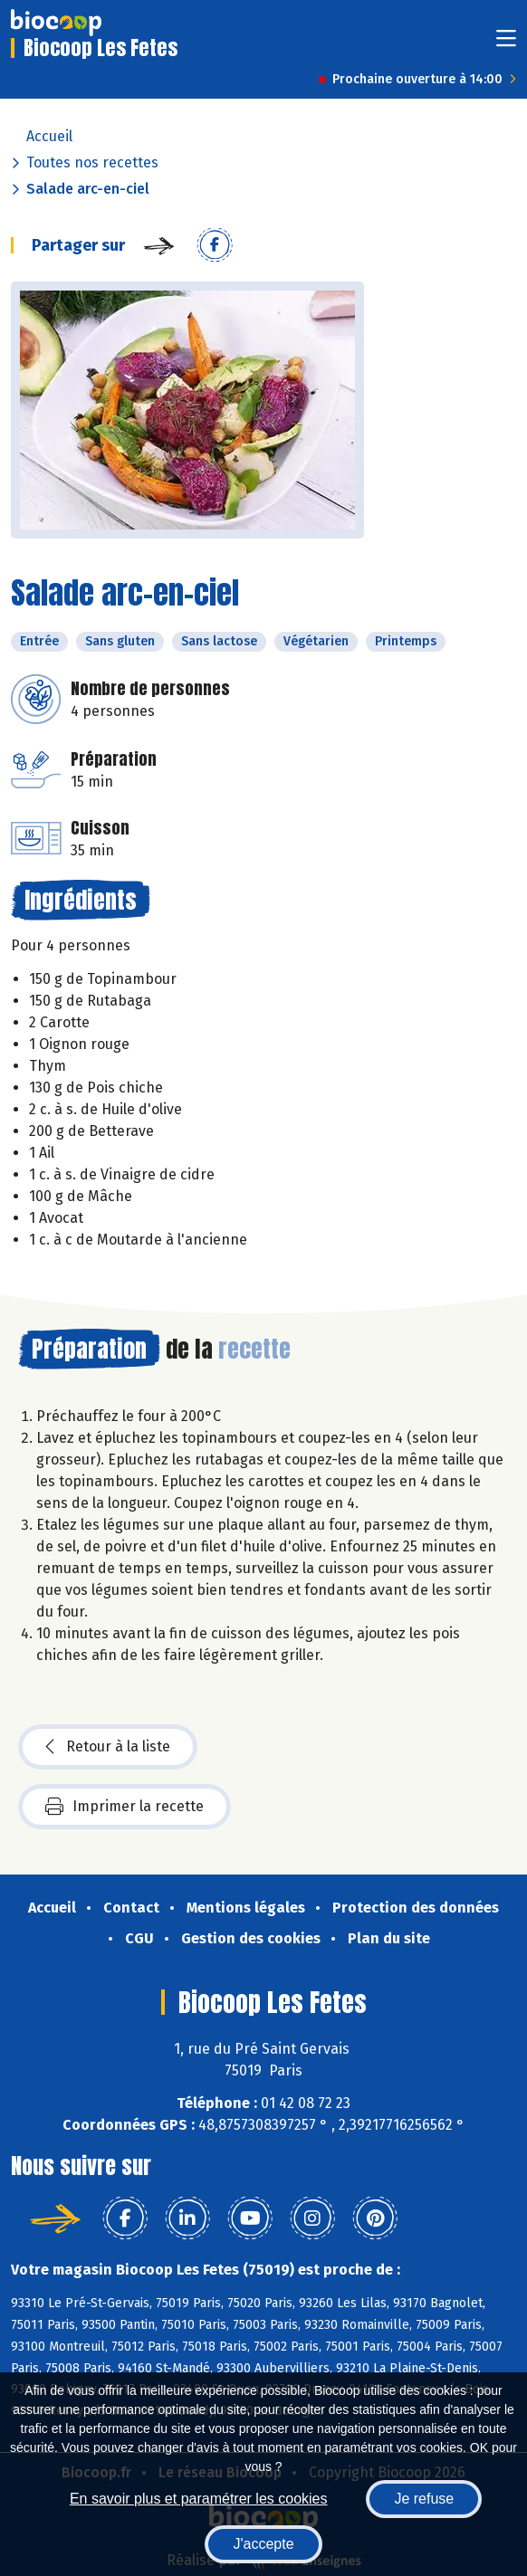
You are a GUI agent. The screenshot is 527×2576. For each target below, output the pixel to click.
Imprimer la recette (124, 1807)
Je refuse (424, 2498)
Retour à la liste (107, 1747)
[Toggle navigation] (506, 44)
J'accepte (263, 2544)
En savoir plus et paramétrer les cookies (199, 2498)
